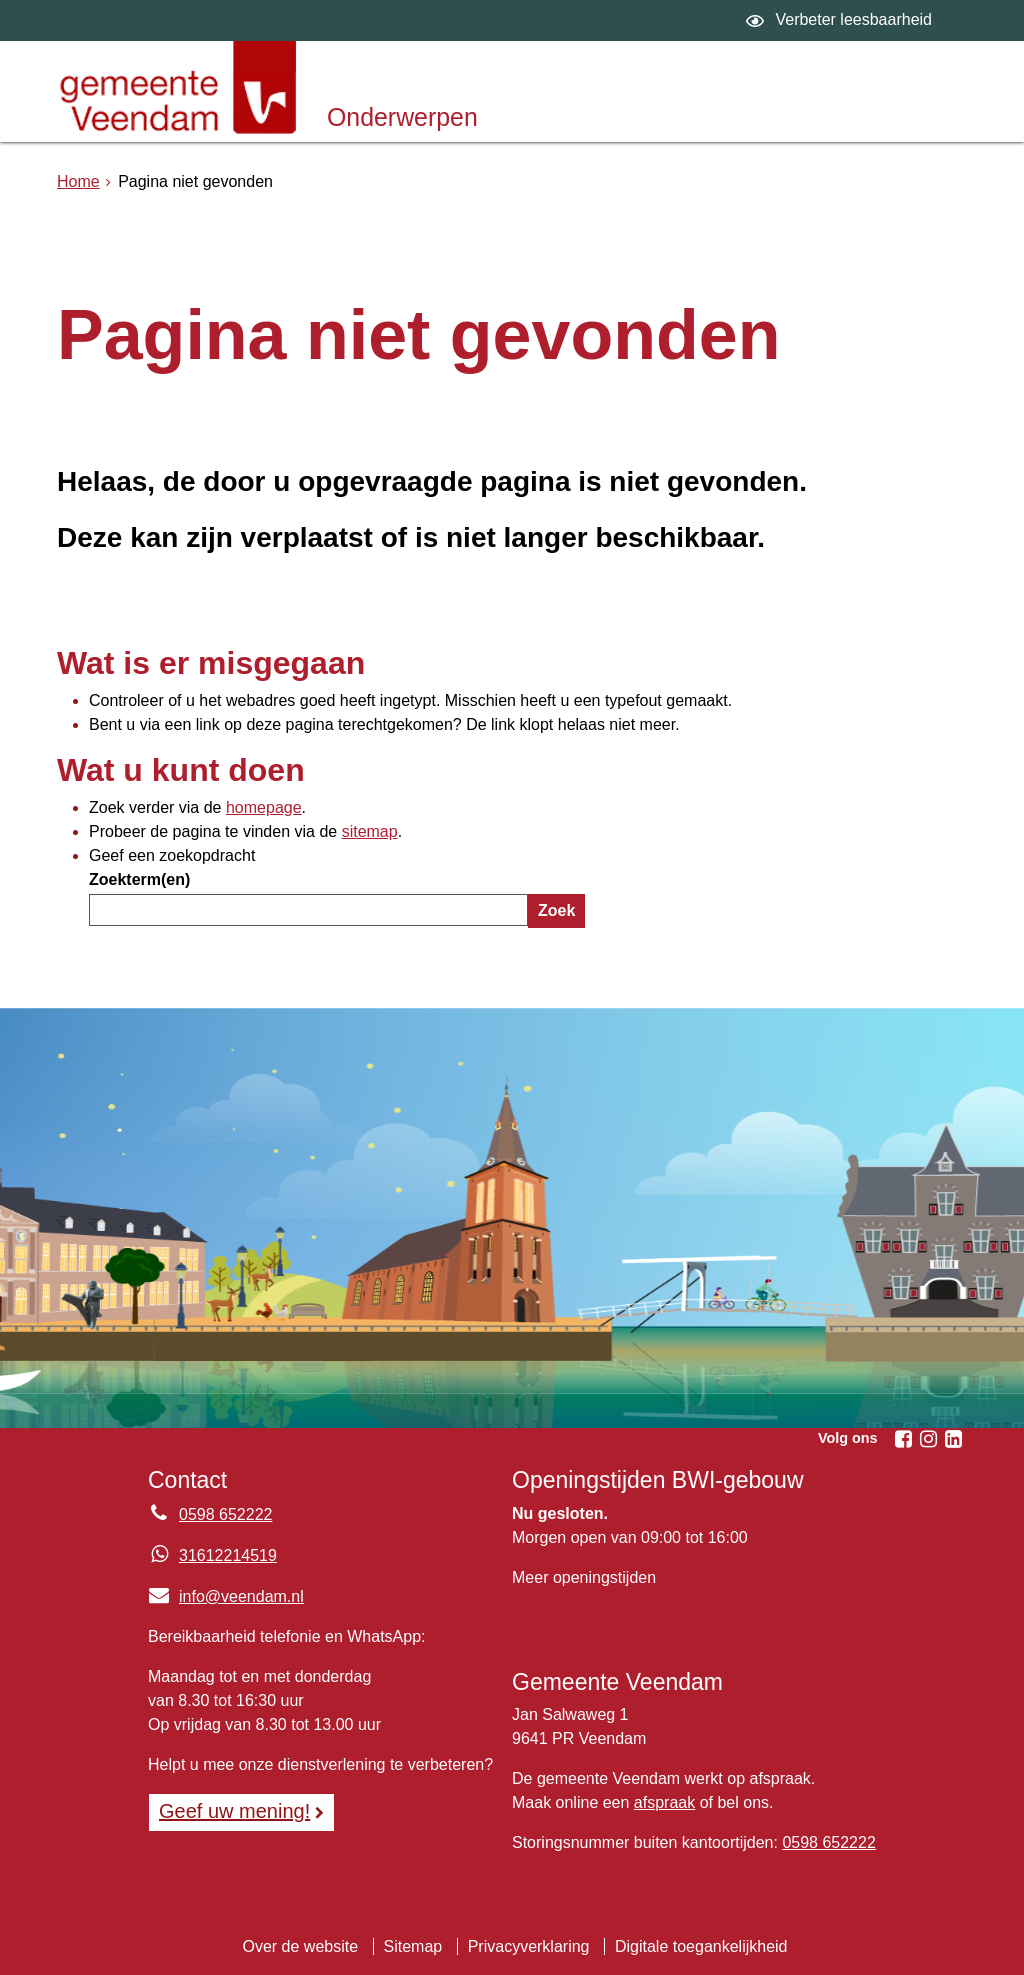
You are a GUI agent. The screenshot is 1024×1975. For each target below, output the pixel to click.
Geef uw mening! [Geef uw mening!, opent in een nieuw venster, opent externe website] (234, 1811)
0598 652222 (828, 1842)
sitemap (370, 831)
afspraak (664, 1802)
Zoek (556, 910)
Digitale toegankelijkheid (701, 1946)
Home (78, 181)
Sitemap (413, 1946)
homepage (264, 807)
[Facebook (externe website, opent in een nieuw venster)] (903, 1439)
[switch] (841, 20)
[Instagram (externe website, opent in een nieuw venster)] (928, 1439)
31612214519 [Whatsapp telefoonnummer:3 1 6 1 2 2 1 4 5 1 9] (228, 1555)
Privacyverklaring (529, 1946)
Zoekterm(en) (139, 879)
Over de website (300, 1946)
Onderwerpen (402, 117)
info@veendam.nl (226, 1596)
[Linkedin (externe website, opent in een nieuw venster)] (953, 1439)
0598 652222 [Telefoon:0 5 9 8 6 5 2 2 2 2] (225, 1514)
